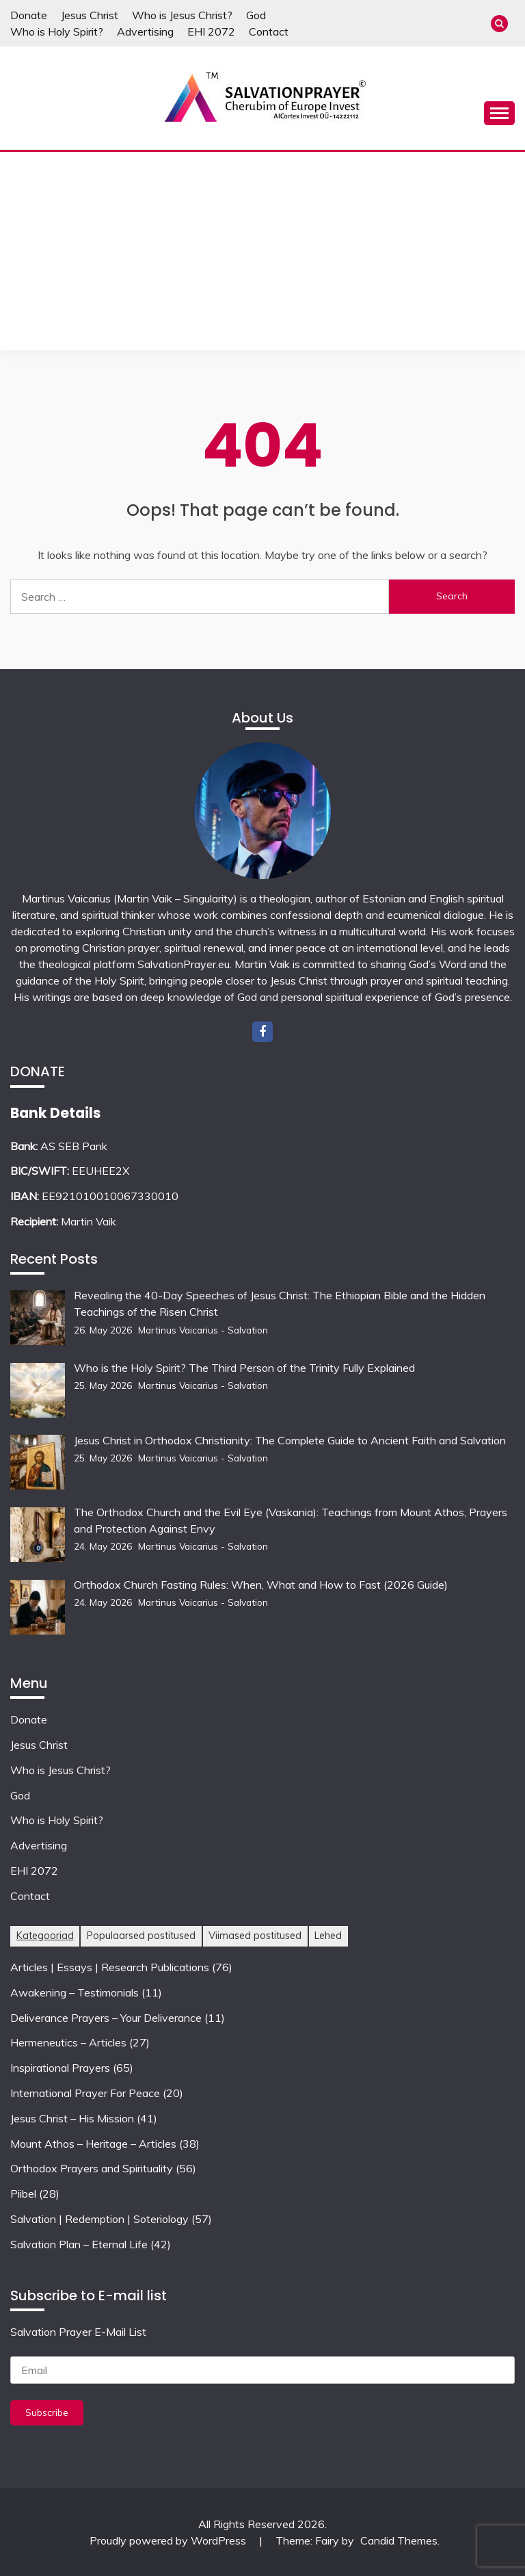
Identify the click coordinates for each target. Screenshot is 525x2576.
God (256, 15)
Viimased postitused (254, 1935)
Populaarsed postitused (141, 1935)
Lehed (328, 1935)
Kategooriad (45, 1935)
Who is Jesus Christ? (182, 15)
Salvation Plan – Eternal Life (79, 2244)
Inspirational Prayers (60, 2067)
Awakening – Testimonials (74, 1992)
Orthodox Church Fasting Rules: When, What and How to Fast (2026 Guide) (261, 1584)
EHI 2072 (211, 31)
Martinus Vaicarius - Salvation (203, 1330)
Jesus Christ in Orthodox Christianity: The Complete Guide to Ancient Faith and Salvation (291, 1440)
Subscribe (46, 2412)
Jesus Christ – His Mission (72, 2118)
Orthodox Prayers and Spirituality (91, 2168)
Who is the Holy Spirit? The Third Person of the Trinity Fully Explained (244, 1368)
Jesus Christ (89, 15)
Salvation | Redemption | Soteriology (99, 2219)
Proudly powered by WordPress (169, 2540)
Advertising (145, 31)
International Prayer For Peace (85, 2093)
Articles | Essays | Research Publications (109, 1967)
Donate (28, 15)
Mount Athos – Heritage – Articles (93, 2143)
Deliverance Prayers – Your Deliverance (106, 2018)
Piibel (23, 2193)
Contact (268, 31)
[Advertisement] (262, 254)
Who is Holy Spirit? (56, 31)
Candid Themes (399, 2540)
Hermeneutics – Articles (68, 2042)
